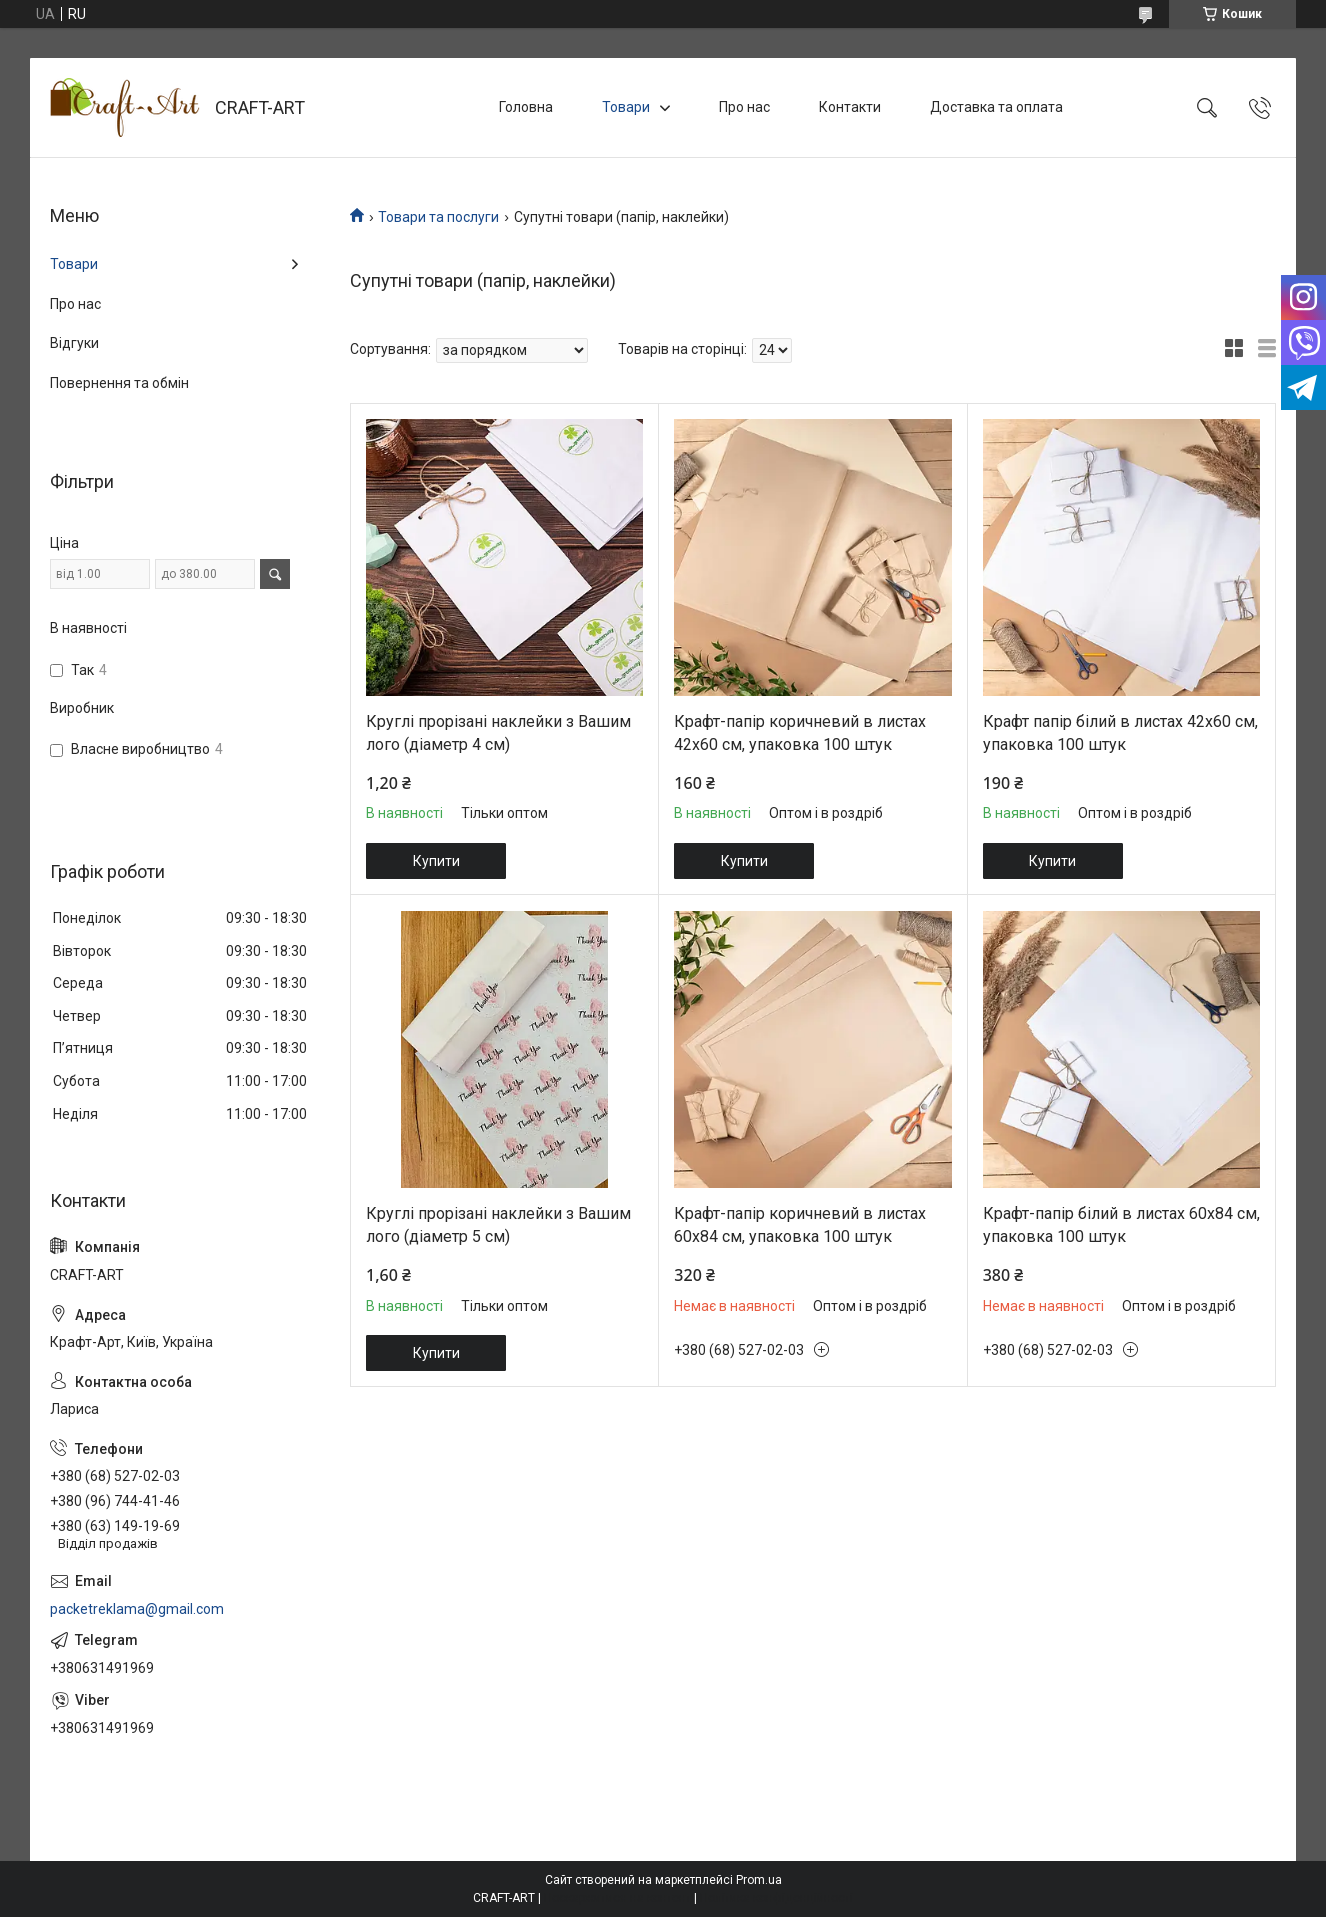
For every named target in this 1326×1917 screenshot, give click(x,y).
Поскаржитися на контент (617, 1898)
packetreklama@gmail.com (137, 1609)
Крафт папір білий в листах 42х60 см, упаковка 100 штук (1120, 732)
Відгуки (74, 343)
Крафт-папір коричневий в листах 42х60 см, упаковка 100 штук (800, 732)
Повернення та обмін (119, 383)
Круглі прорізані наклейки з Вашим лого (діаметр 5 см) (498, 1224)
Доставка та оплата (996, 107)
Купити (436, 861)
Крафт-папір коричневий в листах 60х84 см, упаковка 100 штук (800, 1224)
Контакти (850, 107)
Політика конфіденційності (776, 1898)
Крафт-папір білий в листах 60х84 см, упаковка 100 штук (1121, 1224)
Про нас (744, 107)
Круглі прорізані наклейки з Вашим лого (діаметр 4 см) (498, 732)
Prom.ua (759, 1880)
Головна (526, 107)
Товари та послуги (438, 217)
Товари (626, 107)
